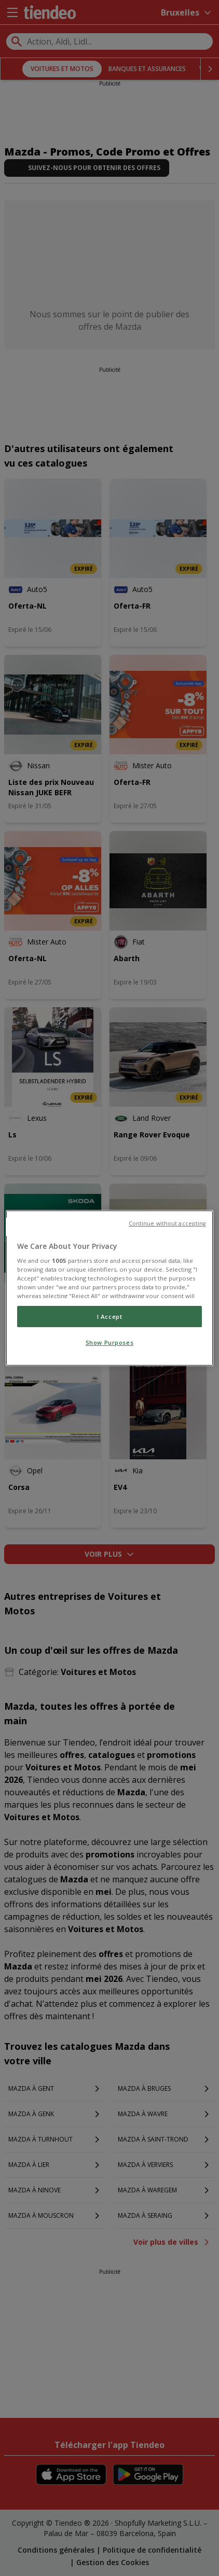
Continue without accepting (167, 1223)
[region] (110, 1288)
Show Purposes (109, 1343)
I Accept (109, 1316)
